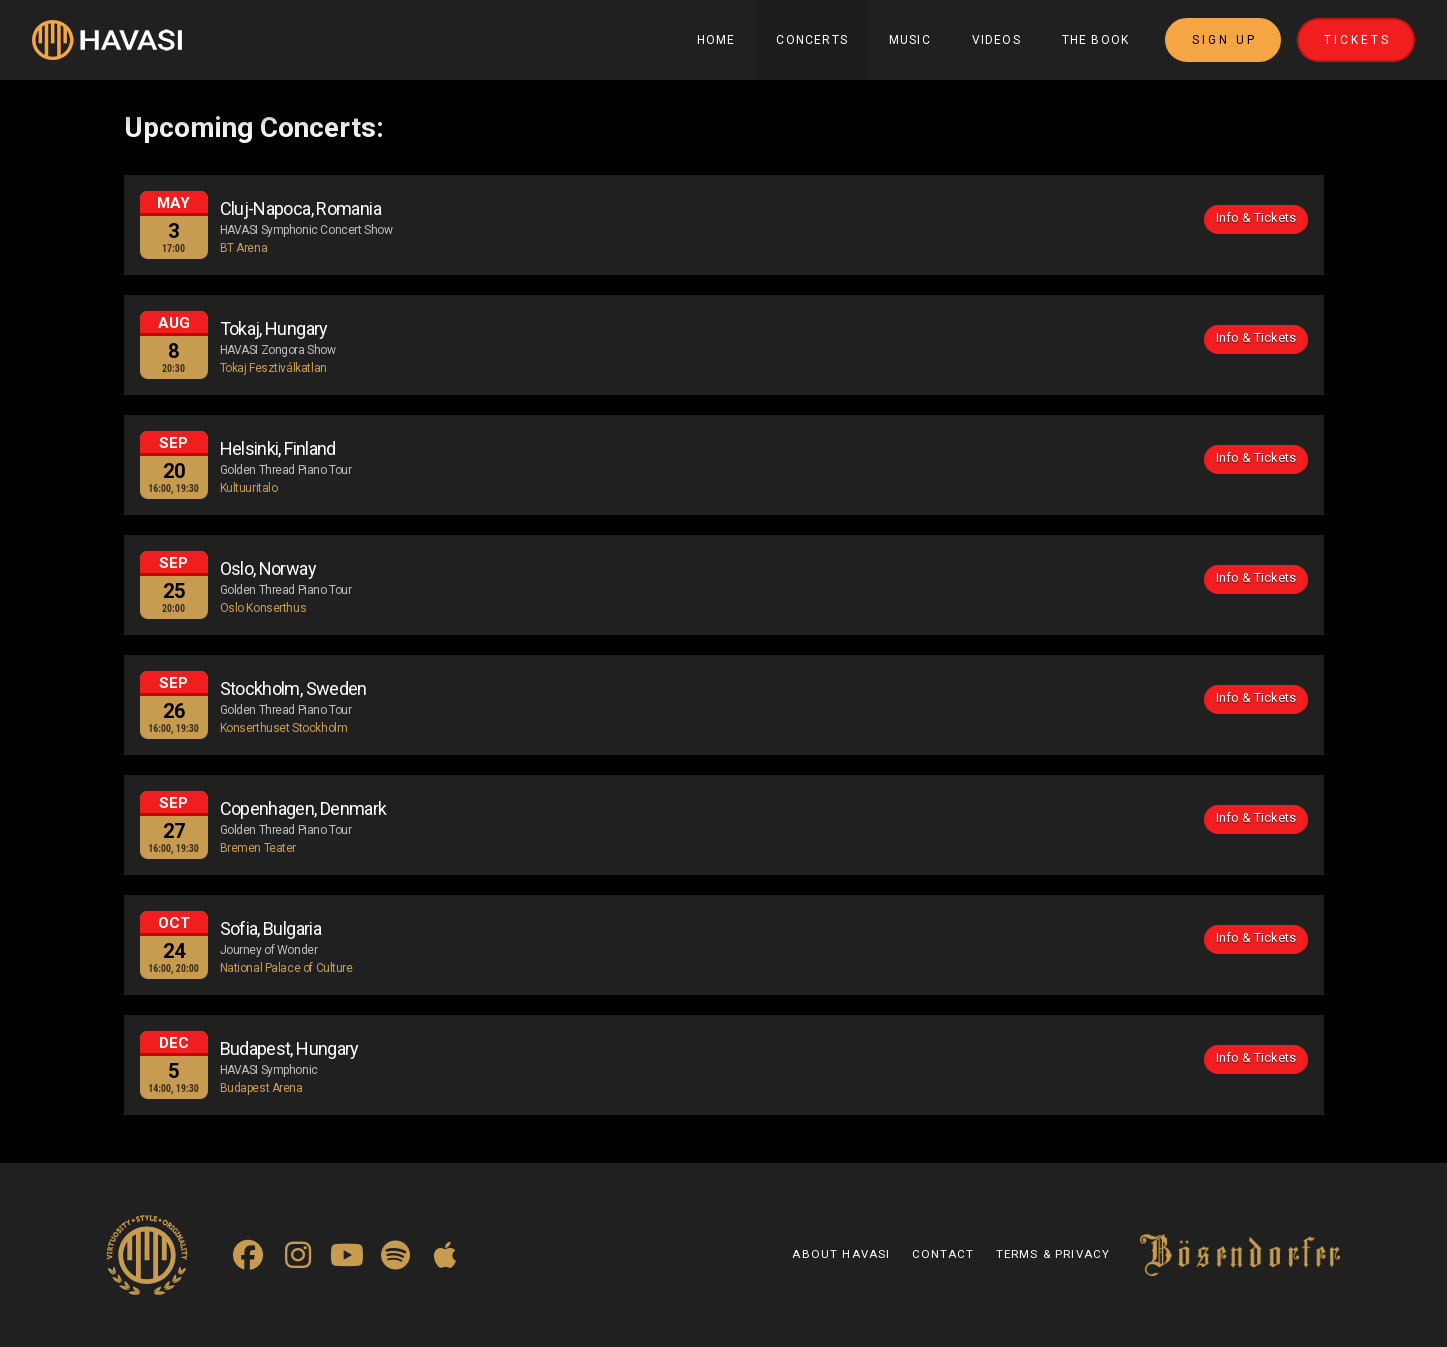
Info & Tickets (1256, 217)
